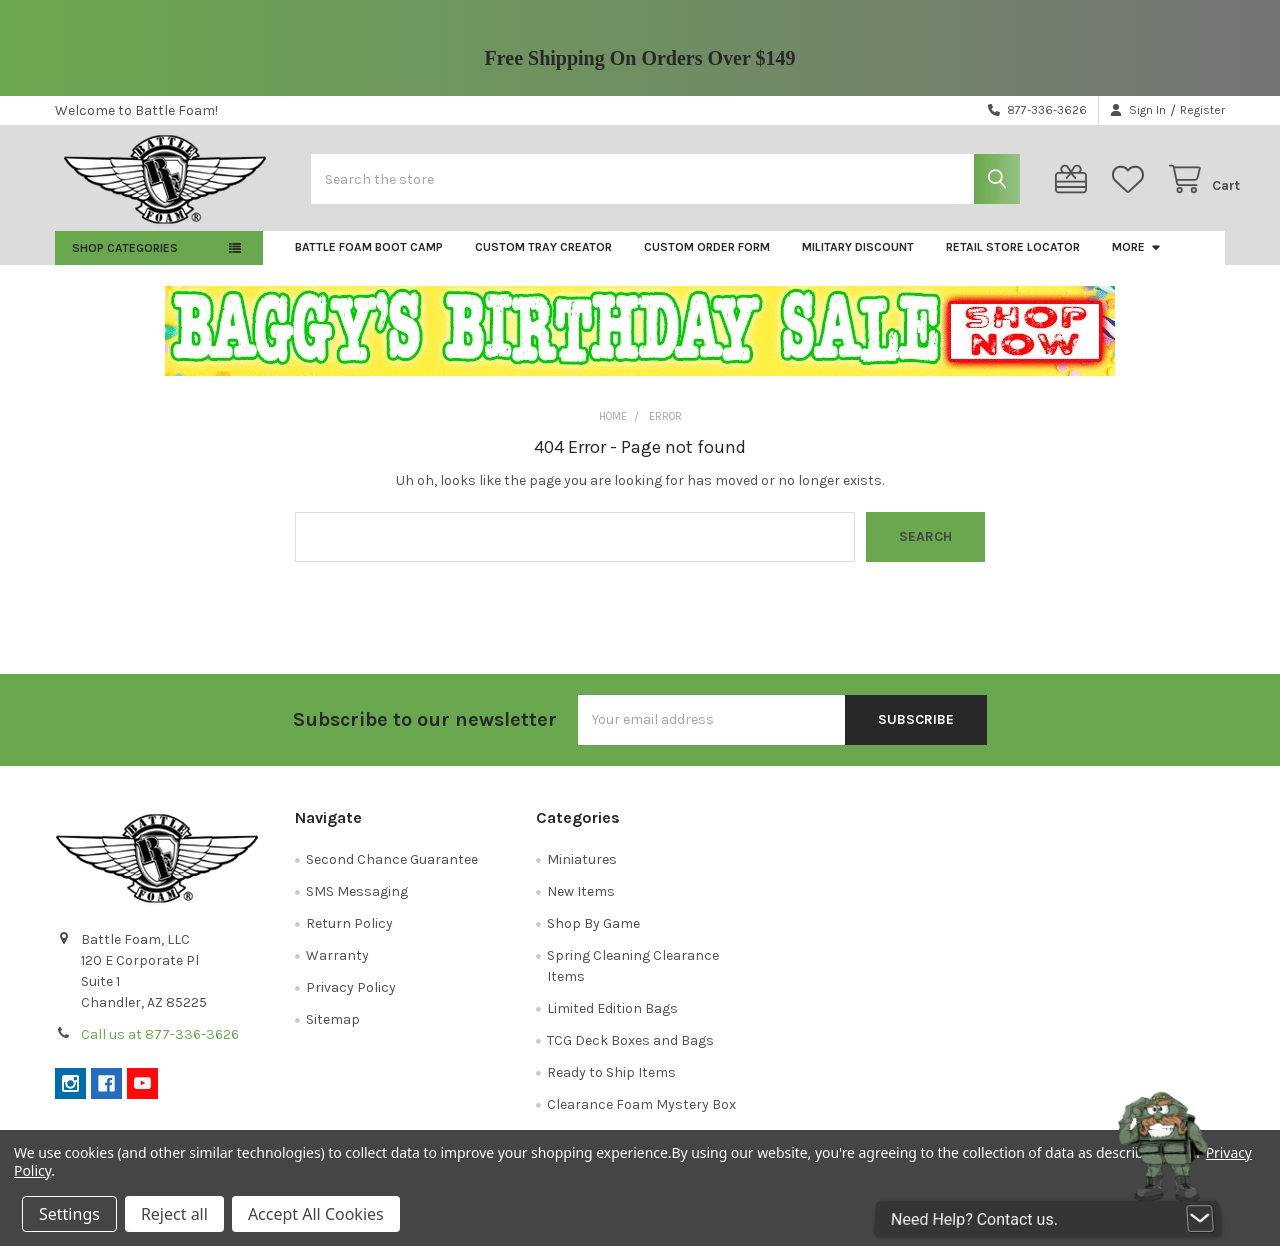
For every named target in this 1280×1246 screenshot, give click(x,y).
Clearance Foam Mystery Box (641, 1115)
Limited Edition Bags (612, 1019)
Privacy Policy (351, 998)
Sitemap (333, 1030)
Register (1202, 110)
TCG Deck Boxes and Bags (630, 1051)
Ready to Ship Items (611, 1083)
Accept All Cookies (316, 1214)
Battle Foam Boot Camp (369, 258)
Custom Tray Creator (543, 258)
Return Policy (349, 934)
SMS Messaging (357, 902)
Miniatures (582, 870)
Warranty (337, 966)
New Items (581, 902)
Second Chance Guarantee (392, 870)
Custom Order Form (707, 258)
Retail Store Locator (1013, 258)
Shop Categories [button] (125, 259)
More (1137, 258)
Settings (69, 1214)
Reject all (174, 1214)
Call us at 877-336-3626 (160, 1045)
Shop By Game (593, 934)
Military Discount (858, 258)
